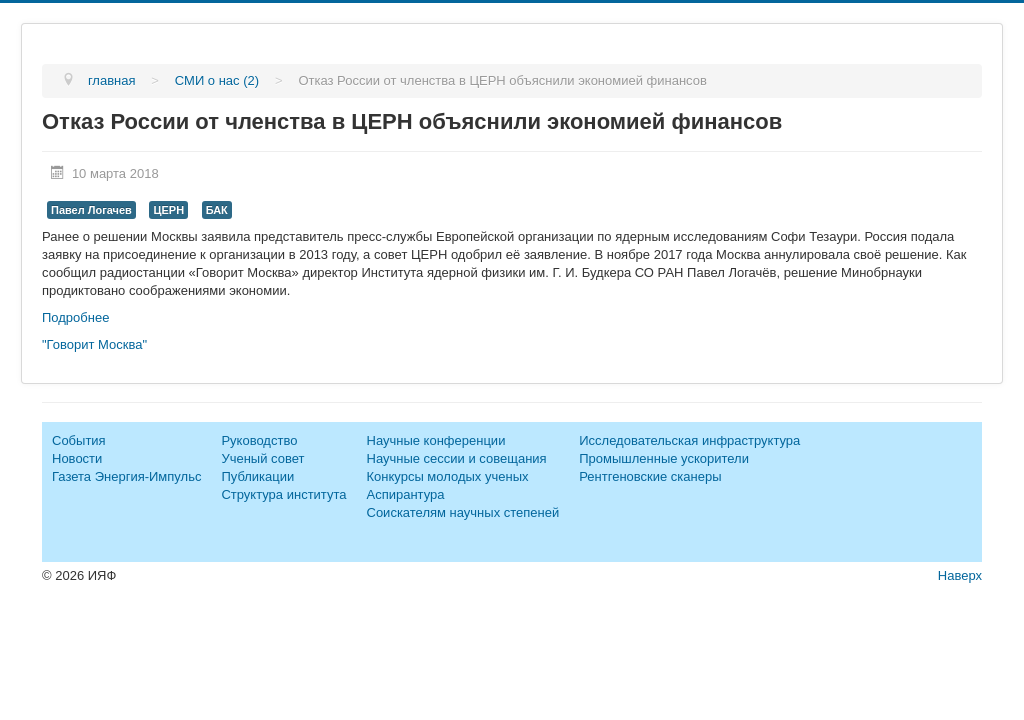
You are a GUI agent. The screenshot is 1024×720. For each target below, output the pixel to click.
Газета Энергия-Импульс (126, 476)
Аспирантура (406, 494)
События (79, 440)
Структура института (283, 494)
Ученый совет (262, 458)
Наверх (960, 575)
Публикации (257, 476)
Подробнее (75, 317)
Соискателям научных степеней (463, 512)
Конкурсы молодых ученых (448, 476)
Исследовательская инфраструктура (689, 440)
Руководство (259, 440)
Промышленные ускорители (664, 458)
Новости (77, 458)
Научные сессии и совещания (457, 458)
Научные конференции (436, 440)
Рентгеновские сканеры (650, 476)
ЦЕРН (168, 210)
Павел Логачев (91, 210)
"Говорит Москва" (94, 344)
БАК (217, 210)
